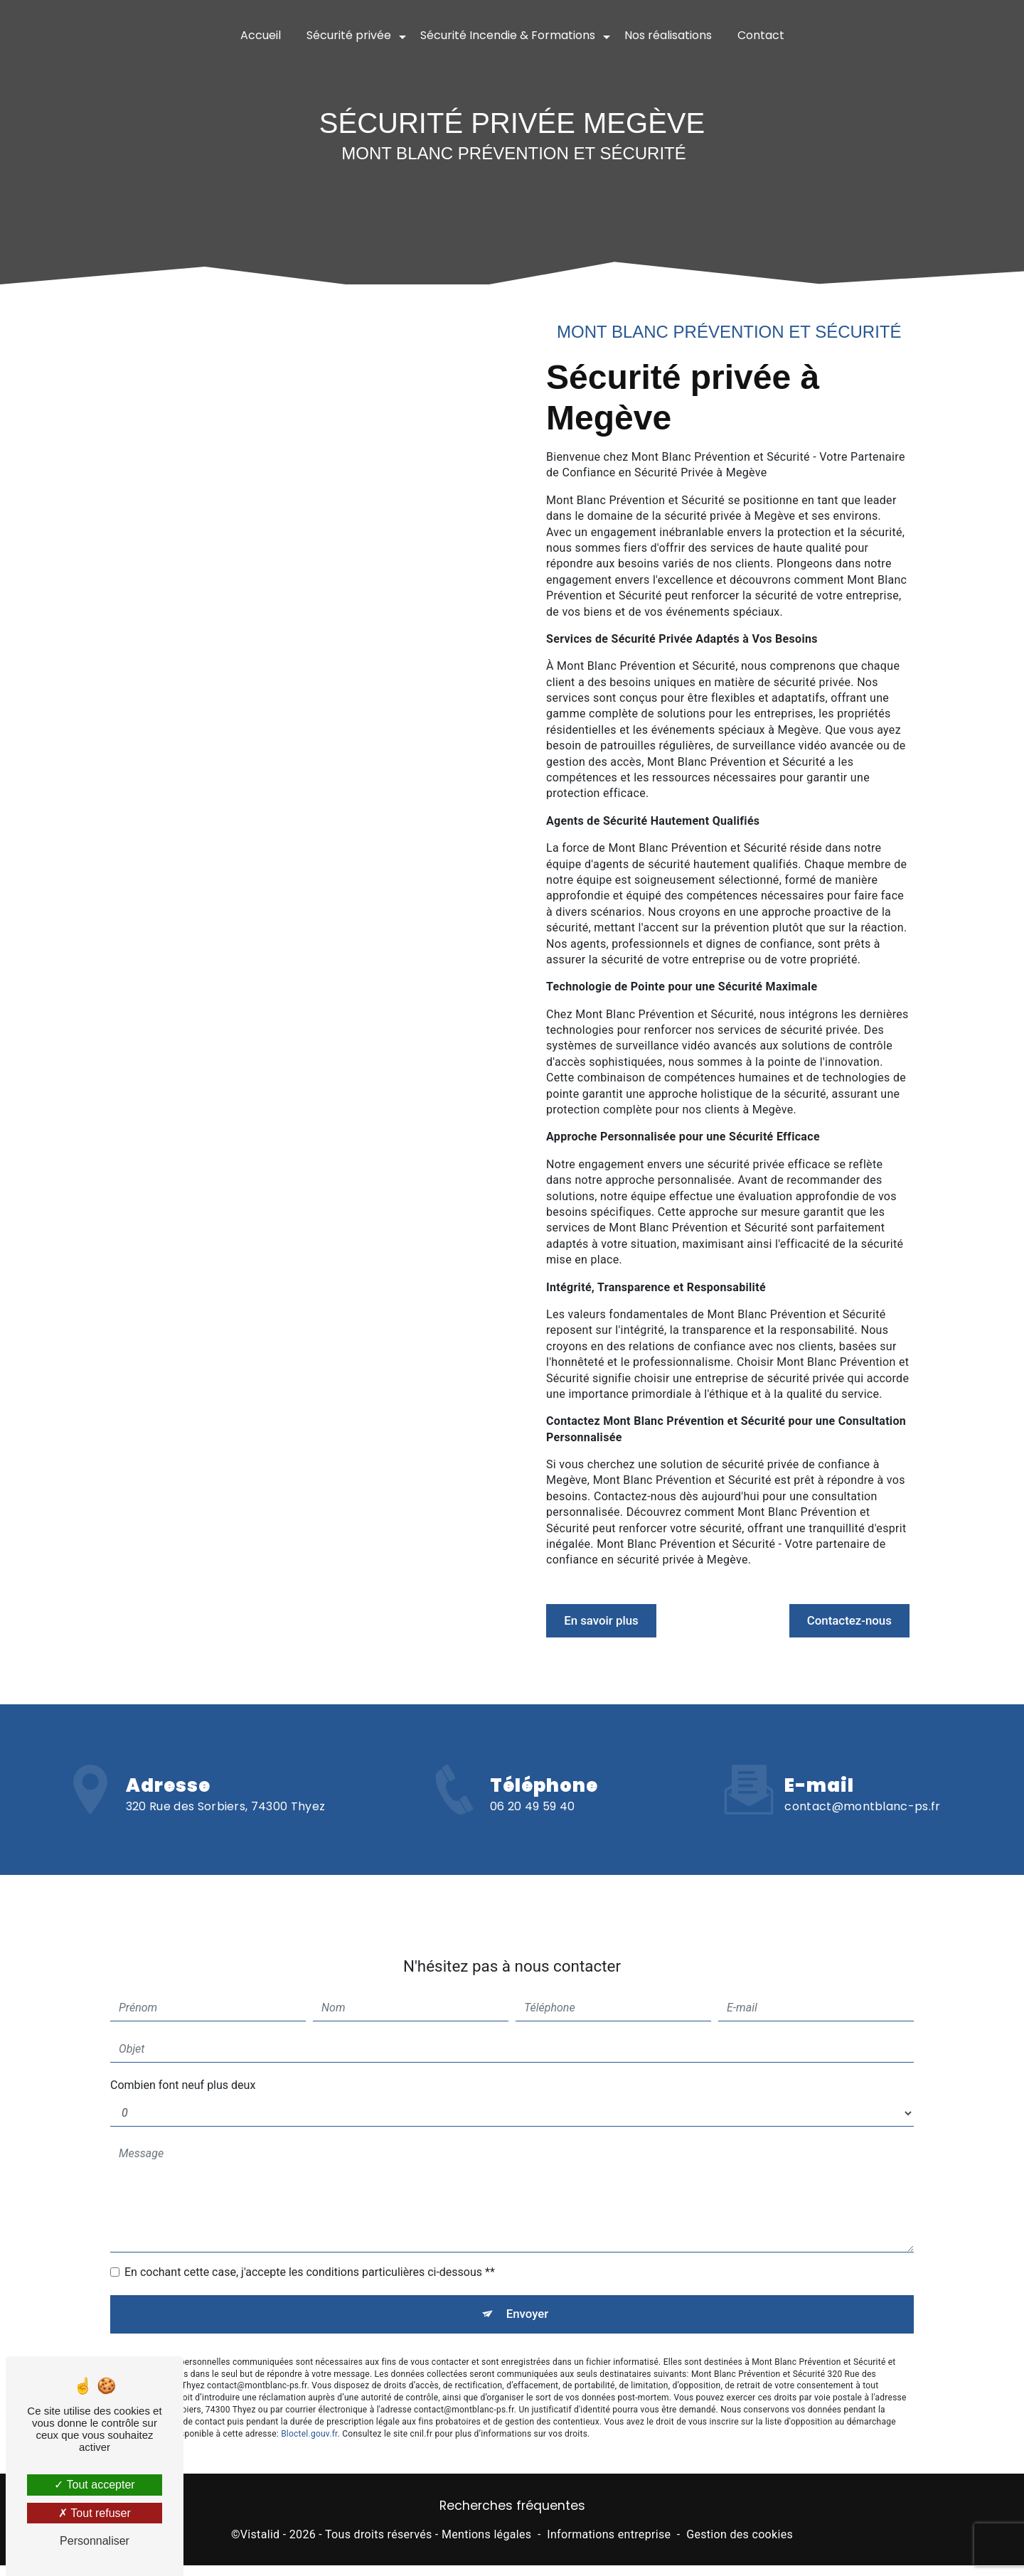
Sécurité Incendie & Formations (507, 35)
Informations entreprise (609, 2544)
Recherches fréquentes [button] (512, 2516)
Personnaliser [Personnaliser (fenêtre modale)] (94, 2541)
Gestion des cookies (739, 2544)
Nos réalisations (668, 35)
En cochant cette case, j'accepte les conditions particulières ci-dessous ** (309, 2206)
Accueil (260, 35)
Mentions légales (486, 2544)
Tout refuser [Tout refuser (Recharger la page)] (94, 2513)
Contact (760, 35)
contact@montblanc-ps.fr (862, 1740)
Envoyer (528, 2251)
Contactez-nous (832, 1621)
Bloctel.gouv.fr (309, 2375)
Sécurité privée (348, 35)
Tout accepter (94, 2485)
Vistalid (260, 2544)
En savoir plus (617, 1621)
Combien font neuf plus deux (182, 2019)
